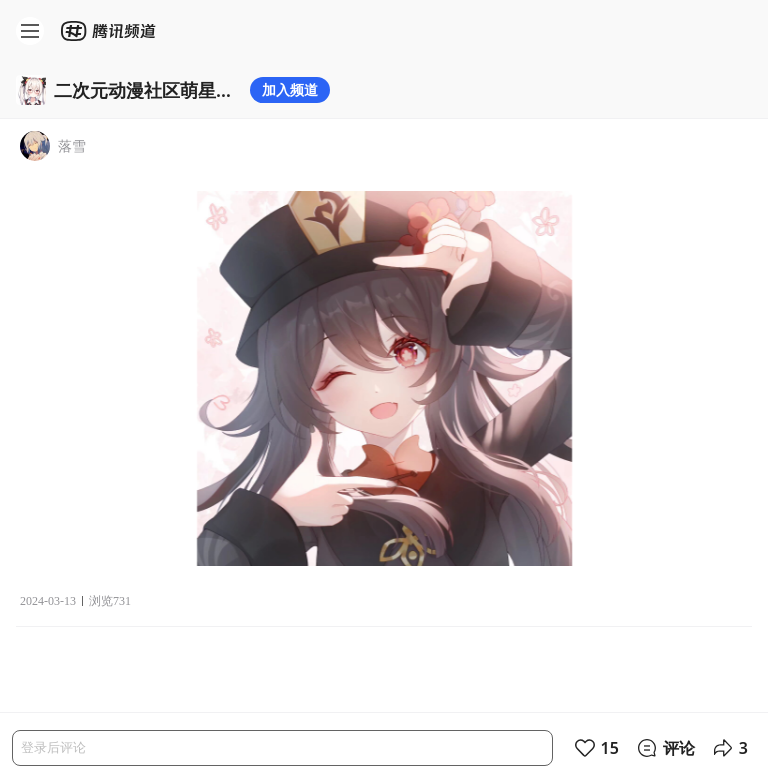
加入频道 (290, 89)
